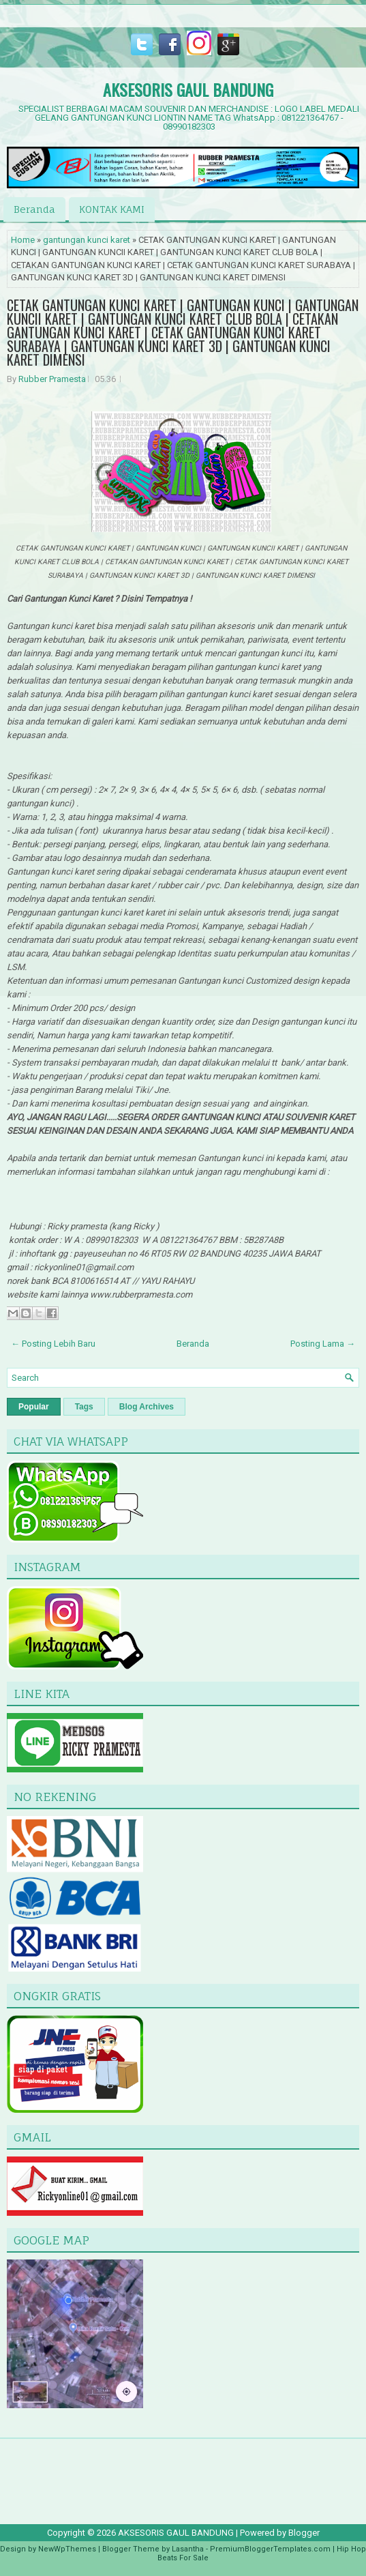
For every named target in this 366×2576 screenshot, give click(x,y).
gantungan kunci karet (86, 240)
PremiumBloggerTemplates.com (270, 2549)
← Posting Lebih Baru (53, 1343)
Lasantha (188, 2549)
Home (23, 240)
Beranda (34, 209)
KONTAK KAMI (111, 209)
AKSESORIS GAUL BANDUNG (188, 89)
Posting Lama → (322, 1343)
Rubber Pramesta (52, 379)
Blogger (304, 2533)
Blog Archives (146, 1406)
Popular (33, 1406)
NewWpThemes (67, 2549)
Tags (84, 1406)
